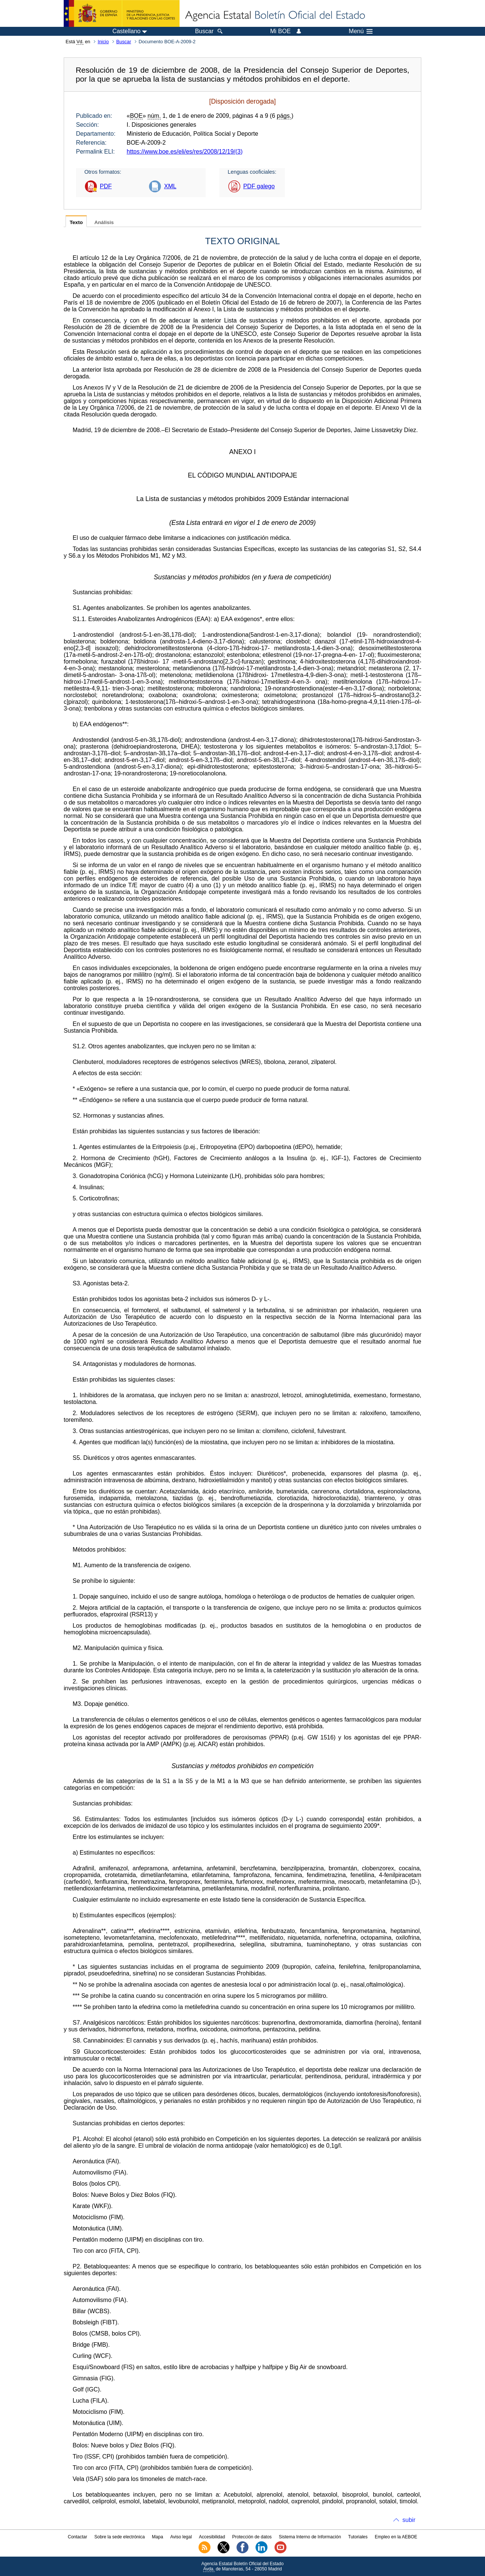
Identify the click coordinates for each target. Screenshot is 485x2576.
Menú (361, 31)
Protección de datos (252, 2536)
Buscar (123, 41)
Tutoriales (358, 2536)
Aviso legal (181, 2536)
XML (170, 186)
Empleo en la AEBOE (396, 2536)
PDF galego (259, 186)
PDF (106, 186)
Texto (76, 222)
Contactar (77, 2536)
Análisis (104, 222)
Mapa (157, 2536)
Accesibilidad (212, 2536)
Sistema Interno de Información (310, 2536)
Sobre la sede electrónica (119, 2536)
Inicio (103, 41)
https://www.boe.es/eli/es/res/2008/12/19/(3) (184, 151)
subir (408, 2520)
